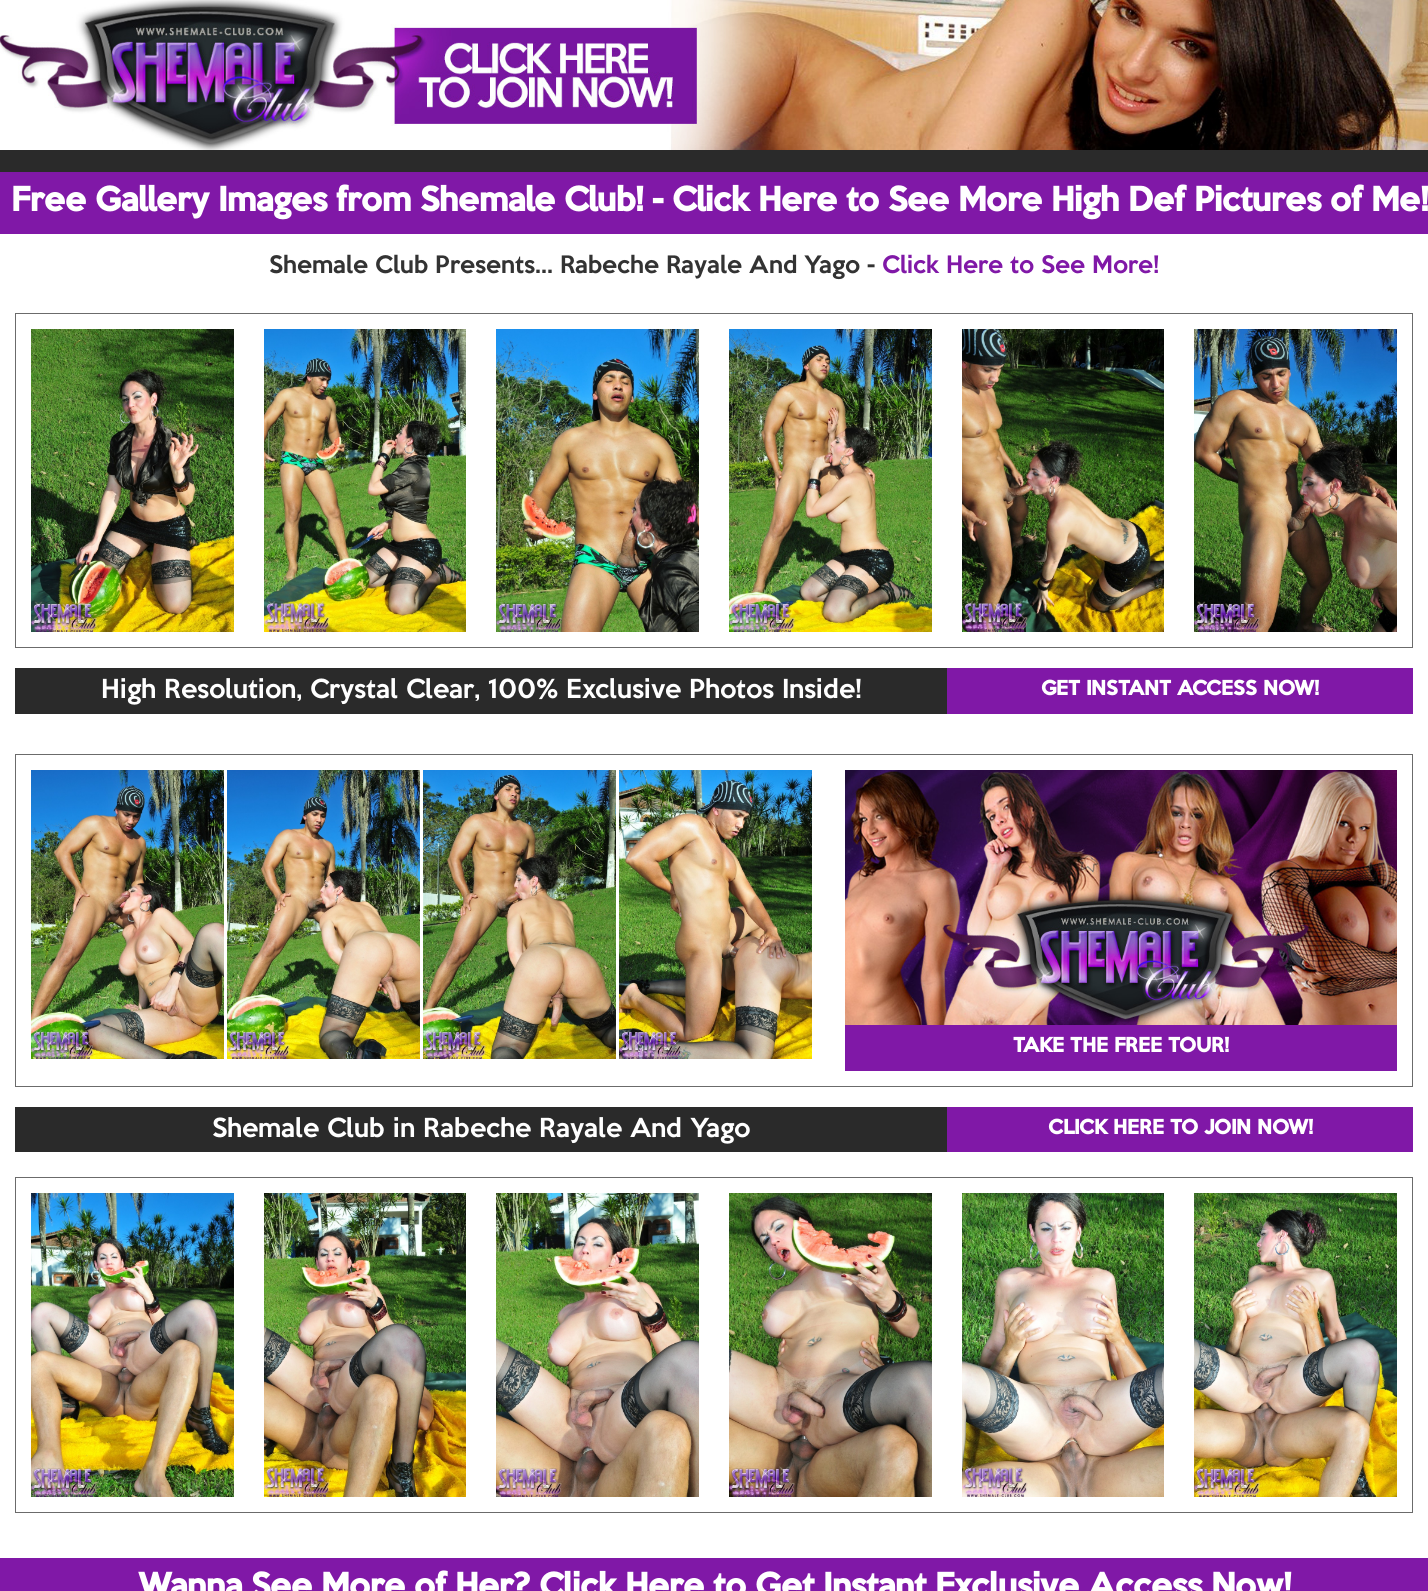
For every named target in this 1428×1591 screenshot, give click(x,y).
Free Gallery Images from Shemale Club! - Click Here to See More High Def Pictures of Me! (719, 202)
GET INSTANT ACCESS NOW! (1180, 690)
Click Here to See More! (1020, 266)
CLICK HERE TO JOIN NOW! (1180, 1129)
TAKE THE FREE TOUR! (1121, 1047)
